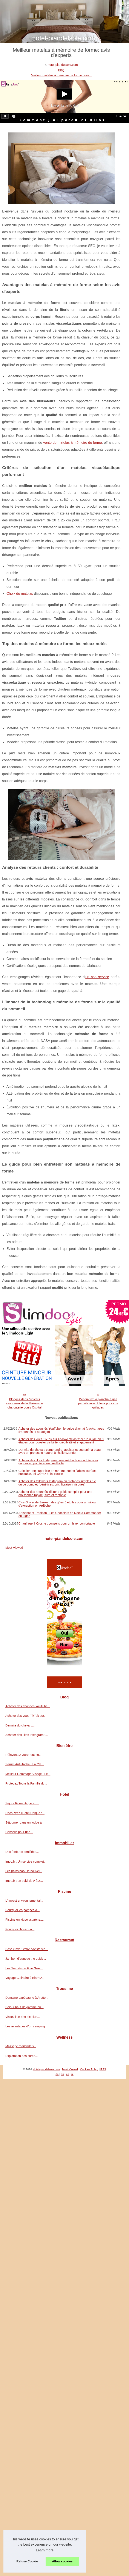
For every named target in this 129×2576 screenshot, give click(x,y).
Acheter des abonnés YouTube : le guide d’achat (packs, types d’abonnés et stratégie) (61, 1430)
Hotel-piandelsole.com (46, 2069)
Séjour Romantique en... (22, 1803)
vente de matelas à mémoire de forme (72, 442)
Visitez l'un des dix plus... (22, 2017)
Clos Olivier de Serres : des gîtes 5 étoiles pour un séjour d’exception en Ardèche (57, 1504)
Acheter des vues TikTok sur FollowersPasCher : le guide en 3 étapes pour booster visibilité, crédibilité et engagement (61, 1441)
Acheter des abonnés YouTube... (27, 1706)
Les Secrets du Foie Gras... (24, 1968)
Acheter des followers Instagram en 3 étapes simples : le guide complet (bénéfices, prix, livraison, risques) (57, 1483)
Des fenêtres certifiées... (22, 1852)
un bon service (97, 977)
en (62, 2074)
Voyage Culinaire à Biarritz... (25, 1978)
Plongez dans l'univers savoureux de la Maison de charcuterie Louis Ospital (24, 1403)
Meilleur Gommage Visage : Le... (27, 1774)
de (56, 2074)
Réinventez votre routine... (23, 1754)
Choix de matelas (19, 593)
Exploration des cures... (21, 2056)
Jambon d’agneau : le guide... (25, 1958)
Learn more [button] (45, 2550)
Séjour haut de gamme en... (24, 2007)
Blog (61, 70)
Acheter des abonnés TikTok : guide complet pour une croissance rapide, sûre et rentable (55, 1493)
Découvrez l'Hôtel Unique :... (25, 1813)
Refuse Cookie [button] (27, 2561)
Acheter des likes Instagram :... (26, 1735)
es (67, 2074)
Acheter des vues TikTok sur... (25, 1715)
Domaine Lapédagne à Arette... (26, 1997)
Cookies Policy (89, 2069)
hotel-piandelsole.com (63, 64)
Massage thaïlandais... (20, 2046)
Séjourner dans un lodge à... (24, 1822)
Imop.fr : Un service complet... (25, 1861)
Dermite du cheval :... (20, 1725)
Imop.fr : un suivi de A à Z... (24, 1880)
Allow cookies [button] (62, 2561)
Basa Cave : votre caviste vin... (26, 1949)
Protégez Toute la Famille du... (26, 1783)
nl (72, 2074)
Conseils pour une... (19, 1832)
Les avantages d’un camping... (26, 2026)
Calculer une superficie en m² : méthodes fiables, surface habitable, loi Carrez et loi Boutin (57, 1472)
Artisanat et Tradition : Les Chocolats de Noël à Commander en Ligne (59, 1514)
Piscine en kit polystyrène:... (24, 1919)
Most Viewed (14, 1547)
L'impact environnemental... (24, 1900)
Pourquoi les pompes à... (22, 1910)
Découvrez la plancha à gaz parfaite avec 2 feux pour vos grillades (98, 1403)
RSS (103, 2069)
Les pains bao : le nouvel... (23, 1871)
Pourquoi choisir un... (19, 1929)
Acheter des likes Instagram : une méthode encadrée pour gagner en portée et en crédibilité (58, 1462)
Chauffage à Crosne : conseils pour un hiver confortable (56, 1523)
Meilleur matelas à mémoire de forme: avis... (61, 75)
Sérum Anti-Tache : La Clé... (24, 1764)
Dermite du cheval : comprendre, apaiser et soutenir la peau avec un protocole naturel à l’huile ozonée (59, 1451)
